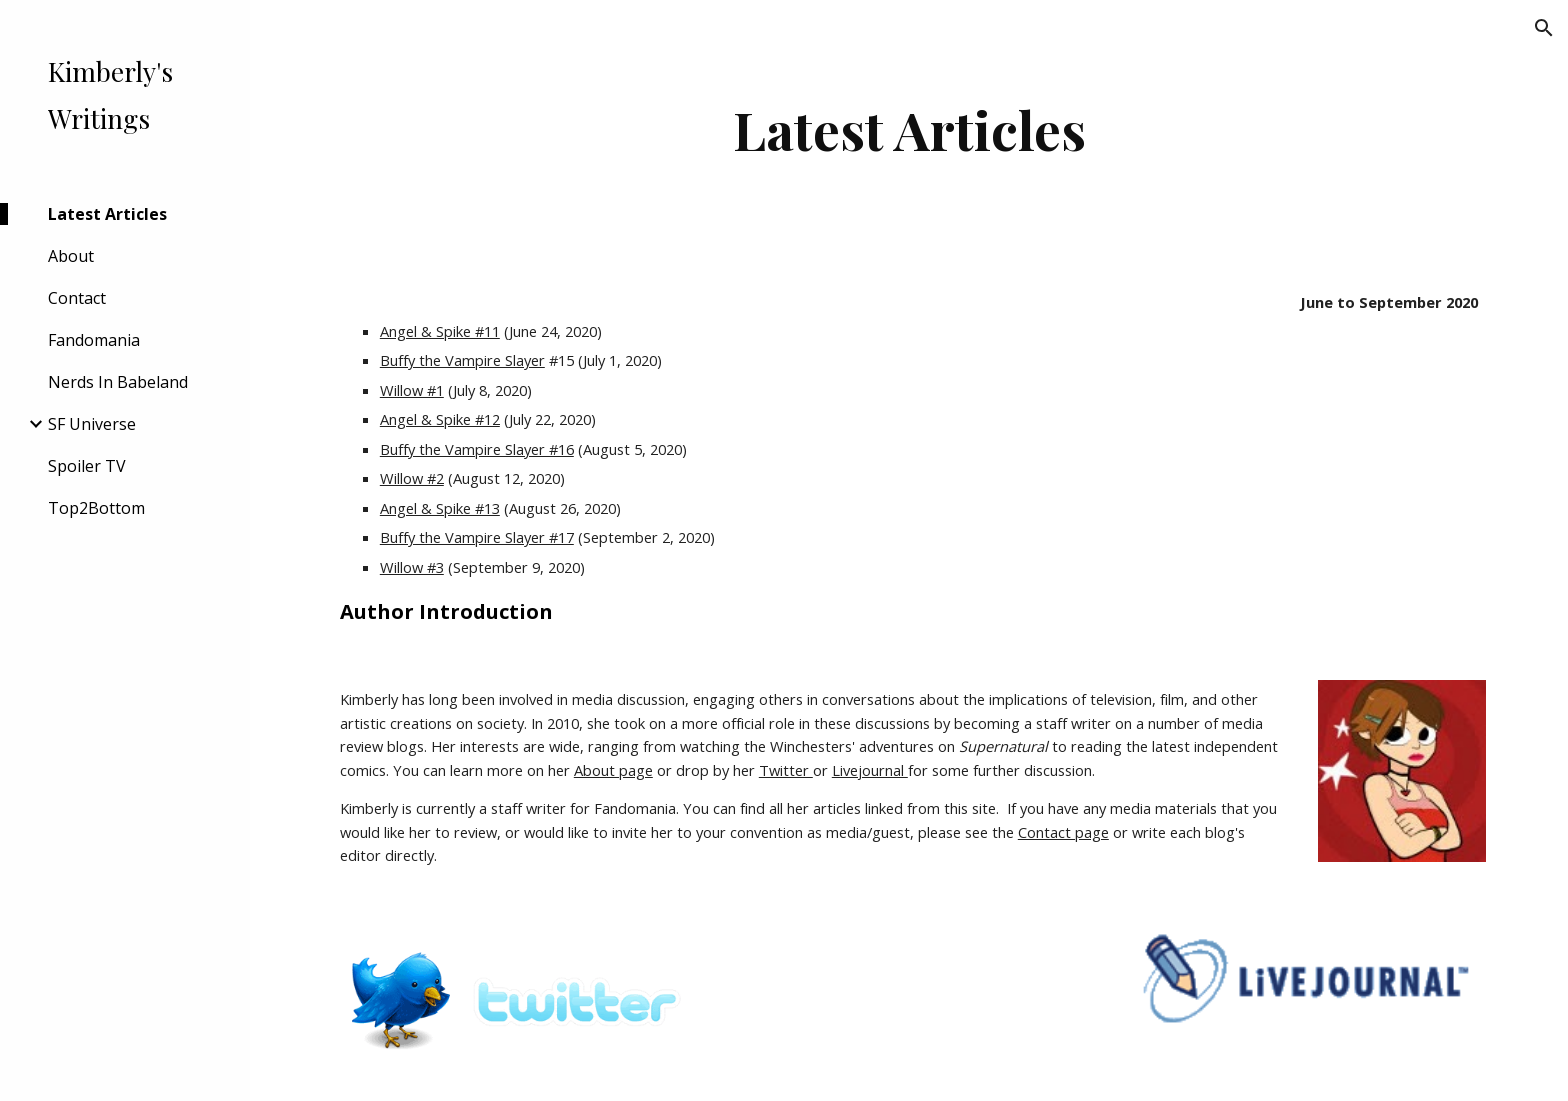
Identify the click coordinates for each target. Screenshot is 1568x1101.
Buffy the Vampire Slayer (462, 360)
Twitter (786, 770)
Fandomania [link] (94, 340)
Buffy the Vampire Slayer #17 (477, 537)
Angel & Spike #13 (440, 508)
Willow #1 (412, 390)
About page (613, 770)
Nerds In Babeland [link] (118, 382)
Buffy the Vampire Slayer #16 (477, 449)
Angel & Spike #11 (440, 331)
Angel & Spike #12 (440, 419)
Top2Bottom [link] (96, 508)
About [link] (71, 256)
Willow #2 (412, 478)
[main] (909, 129)
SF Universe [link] (92, 424)
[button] (1544, 28)
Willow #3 (412, 567)
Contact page (1063, 832)
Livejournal (870, 770)
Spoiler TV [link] (87, 466)
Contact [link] (77, 298)
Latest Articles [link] (107, 214)
